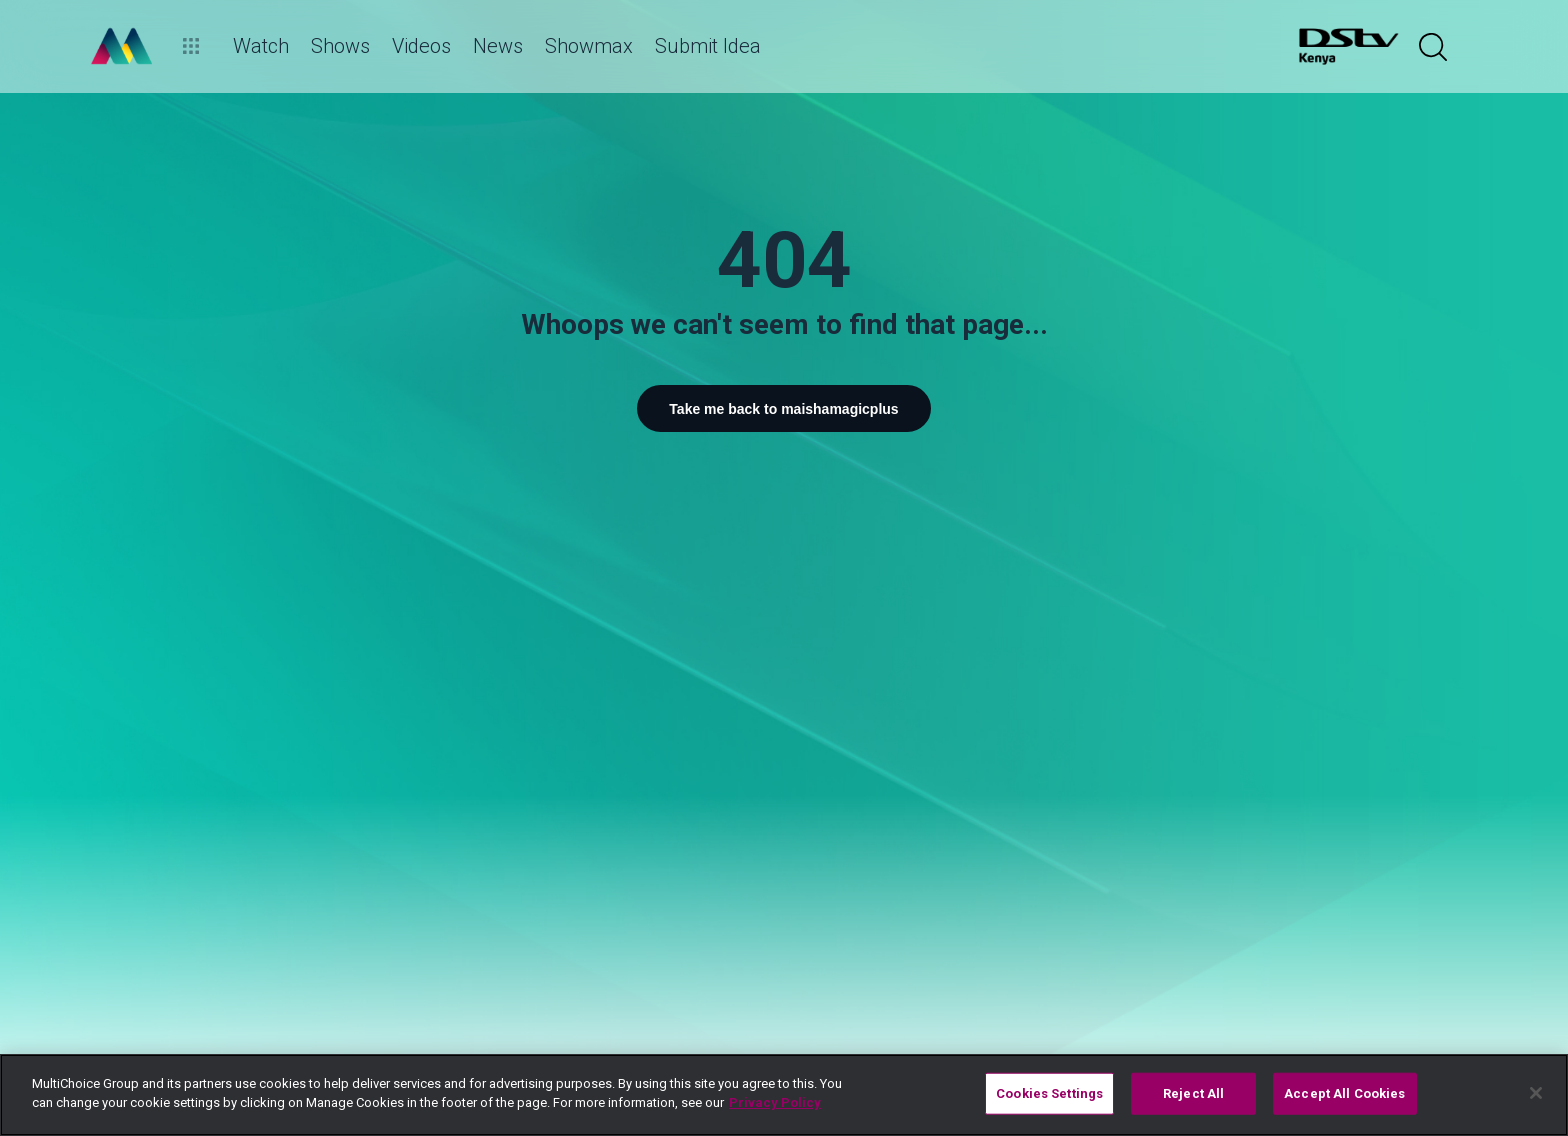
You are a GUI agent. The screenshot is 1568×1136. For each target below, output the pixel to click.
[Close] (1536, 1093)
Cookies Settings (1049, 1093)
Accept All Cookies (1344, 1093)
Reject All (1193, 1093)
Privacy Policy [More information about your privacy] (775, 1102)
